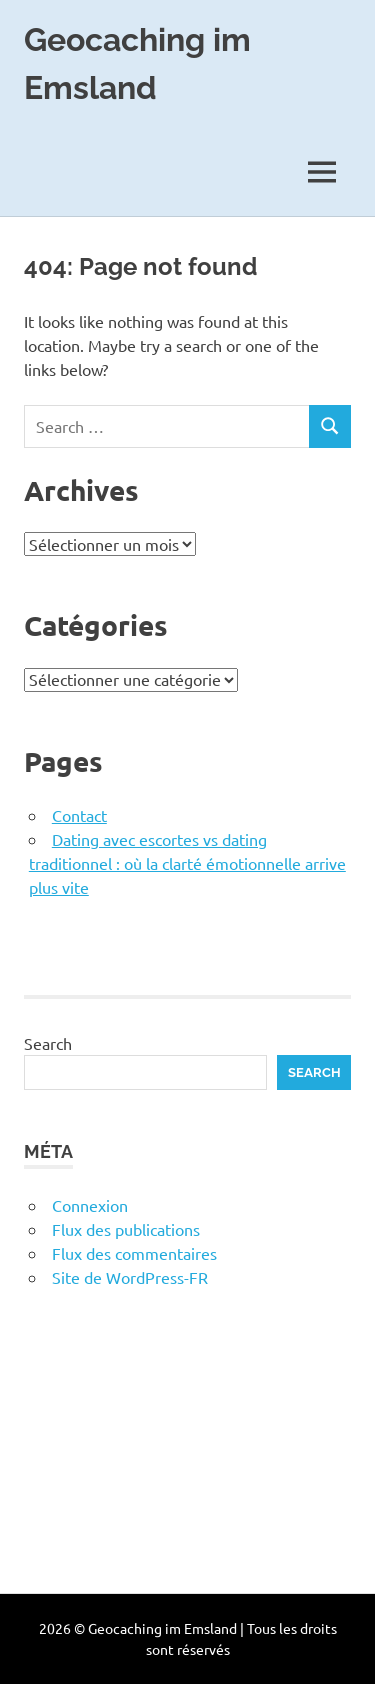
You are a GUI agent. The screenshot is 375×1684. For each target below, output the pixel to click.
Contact (79, 815)
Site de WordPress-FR (130, 1277)
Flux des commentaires (134, 1253)
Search (48, 1043)
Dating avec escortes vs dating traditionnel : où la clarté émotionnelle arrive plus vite (187, 863)
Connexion (90, 1205)
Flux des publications (126, 1229)
